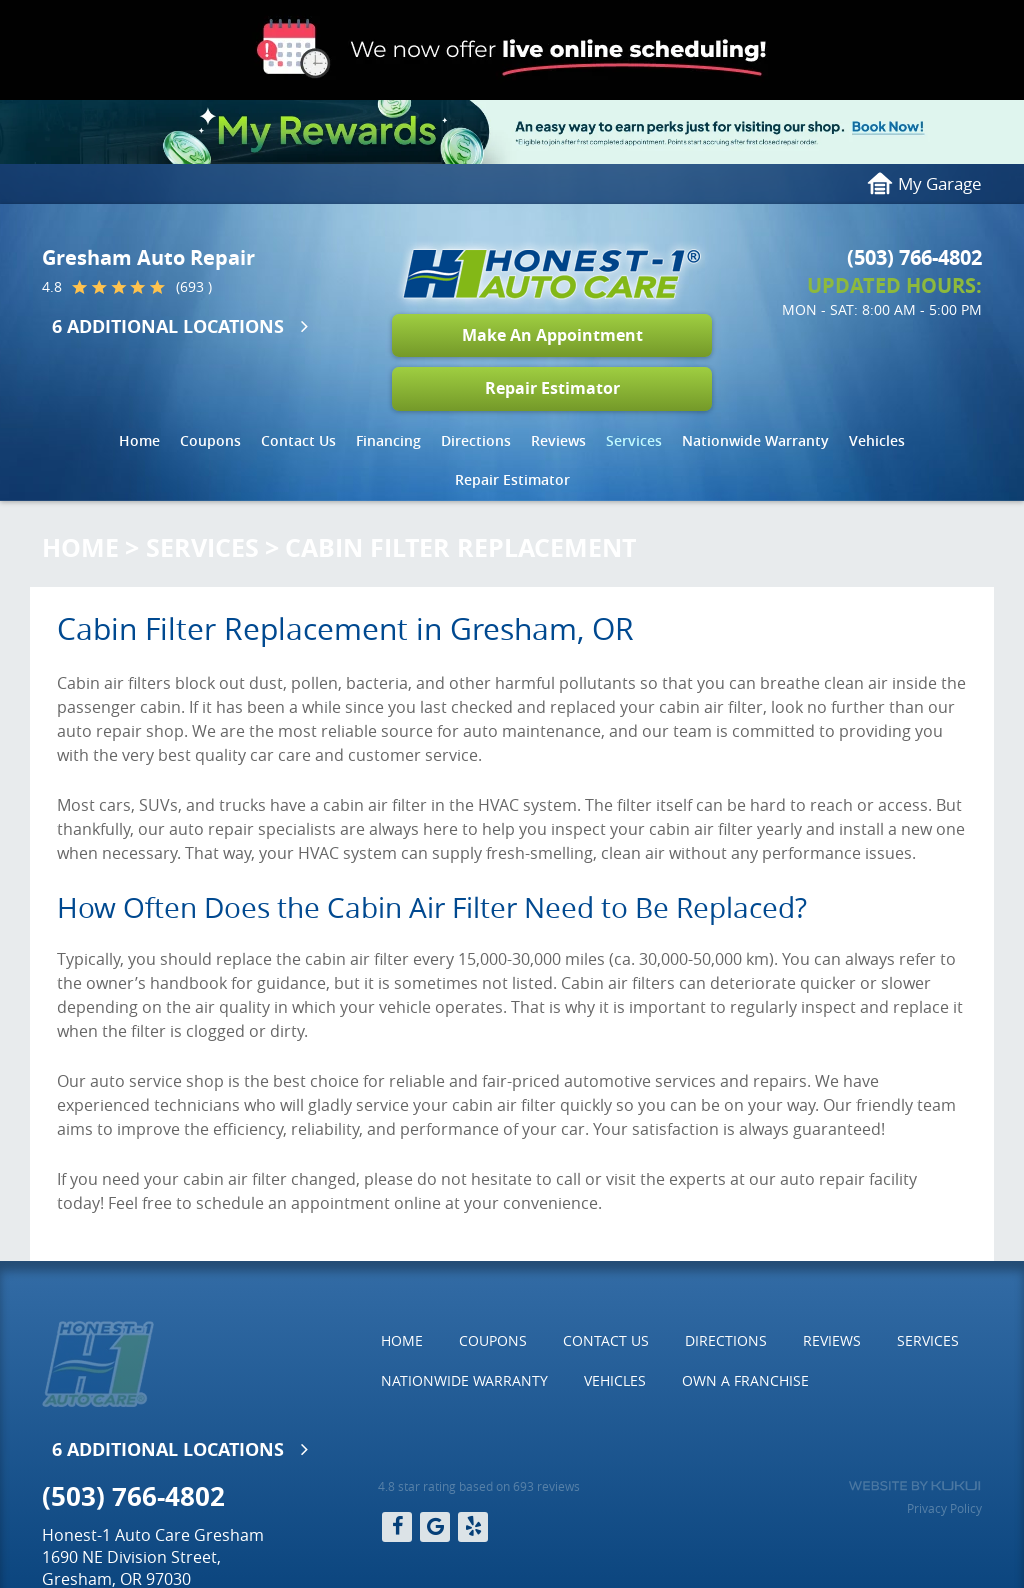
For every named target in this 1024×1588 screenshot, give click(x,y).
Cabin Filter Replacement (460, 547)
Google (435, 1527)
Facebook (397, 1527)
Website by (914, 1486)
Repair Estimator (552, 388)
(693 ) (194, 287)
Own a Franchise (745, 1380)
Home (139, 440)
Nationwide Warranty (755, 440)
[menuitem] (139, 441)
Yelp (473, 1527)
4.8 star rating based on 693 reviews (479, 1486)
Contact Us (298, 440)
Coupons (210, 440)
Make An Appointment (552, 335)
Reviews (558, 440)
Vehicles (877, 440)
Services (634, 440)
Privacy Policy (944, 1508)
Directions (476, 440)
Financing (388, 440)
